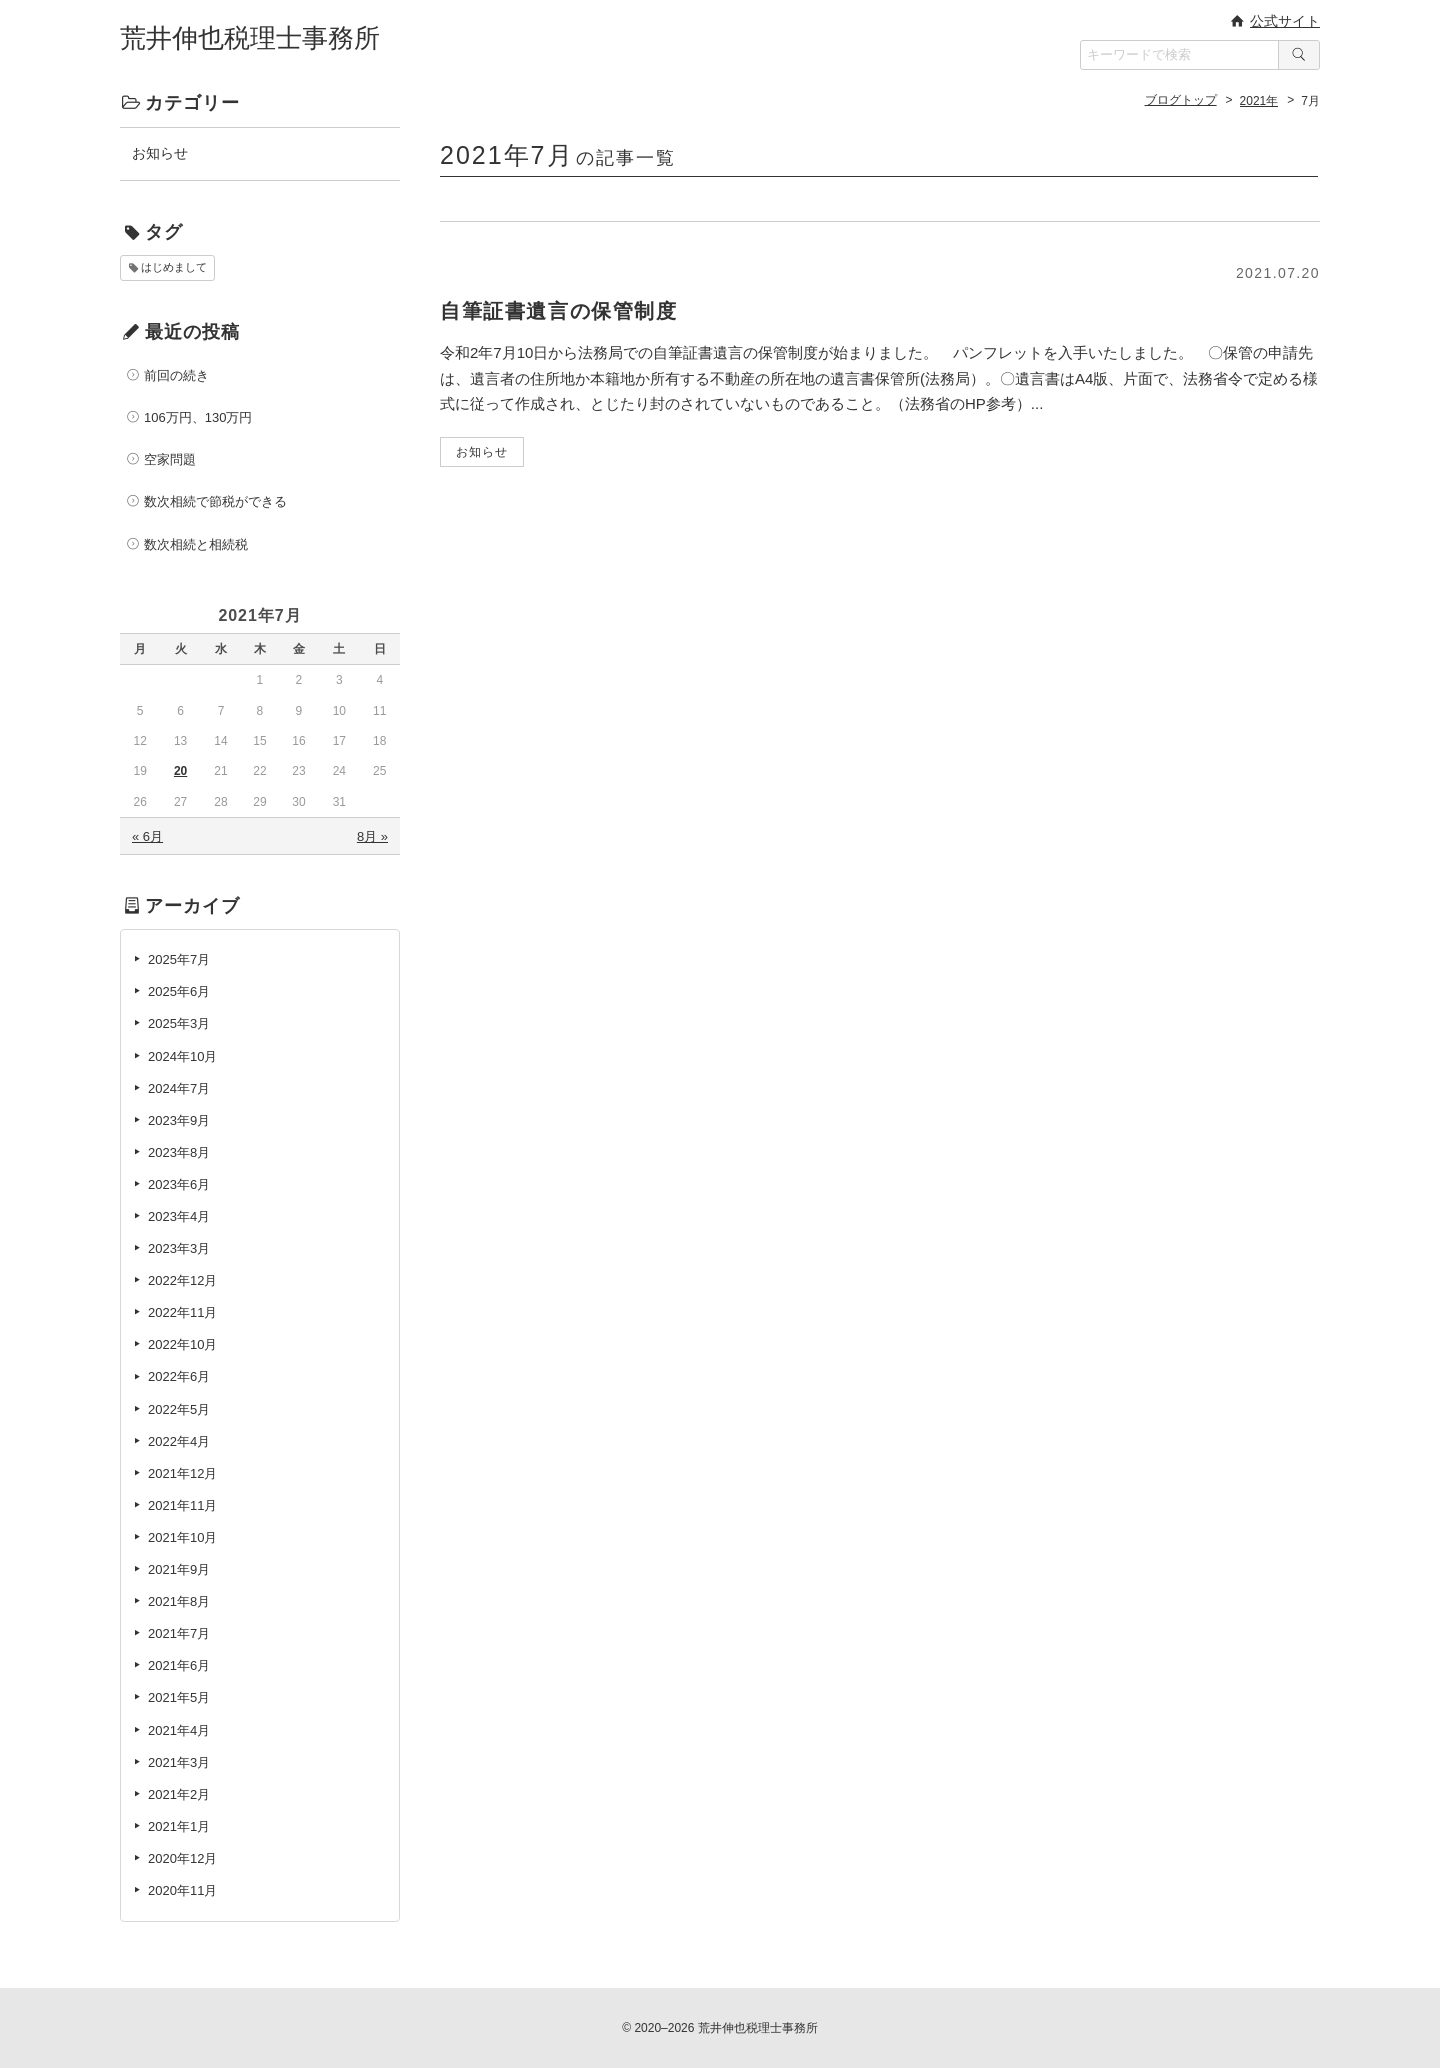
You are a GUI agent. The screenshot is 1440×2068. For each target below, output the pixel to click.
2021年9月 (179, 1569)
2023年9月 (179, 1120)
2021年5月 (179, 1697)
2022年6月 (179, 1376)
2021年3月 (179, 1762)
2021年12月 (182, 1473)
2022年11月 (182, 1312)
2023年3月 (179, 1248)
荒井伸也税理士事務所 (250, 38)
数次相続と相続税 (196, 544)
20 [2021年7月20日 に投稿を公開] (180, 771)
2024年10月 (182, 1056)
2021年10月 (182, 1537)
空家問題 (170, 459)
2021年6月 (179, 1665)
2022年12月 (182, 1280)
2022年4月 (179, 1441)
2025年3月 (179, 1023)
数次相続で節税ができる (215, 501)
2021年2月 (179, 1794)
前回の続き (176, 375)
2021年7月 (179, 1633)
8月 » (372, 836)
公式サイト (1285, 21)
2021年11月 (182, 1505)
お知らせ (160, 153)
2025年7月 (179, 959)
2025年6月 (179, 991)
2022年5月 (179, 1409)
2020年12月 (182, 1858)
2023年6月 (179, 1184)
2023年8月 (179, 1152)
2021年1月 (179, 1826)
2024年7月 (179, 1088)
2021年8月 (179, 1601)
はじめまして (174, 267)
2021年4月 (179, 1730)
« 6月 (147, 836)
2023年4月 (179, 1216)
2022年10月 (182, 1344)
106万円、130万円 (198, 417)
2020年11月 (182, 1890)
